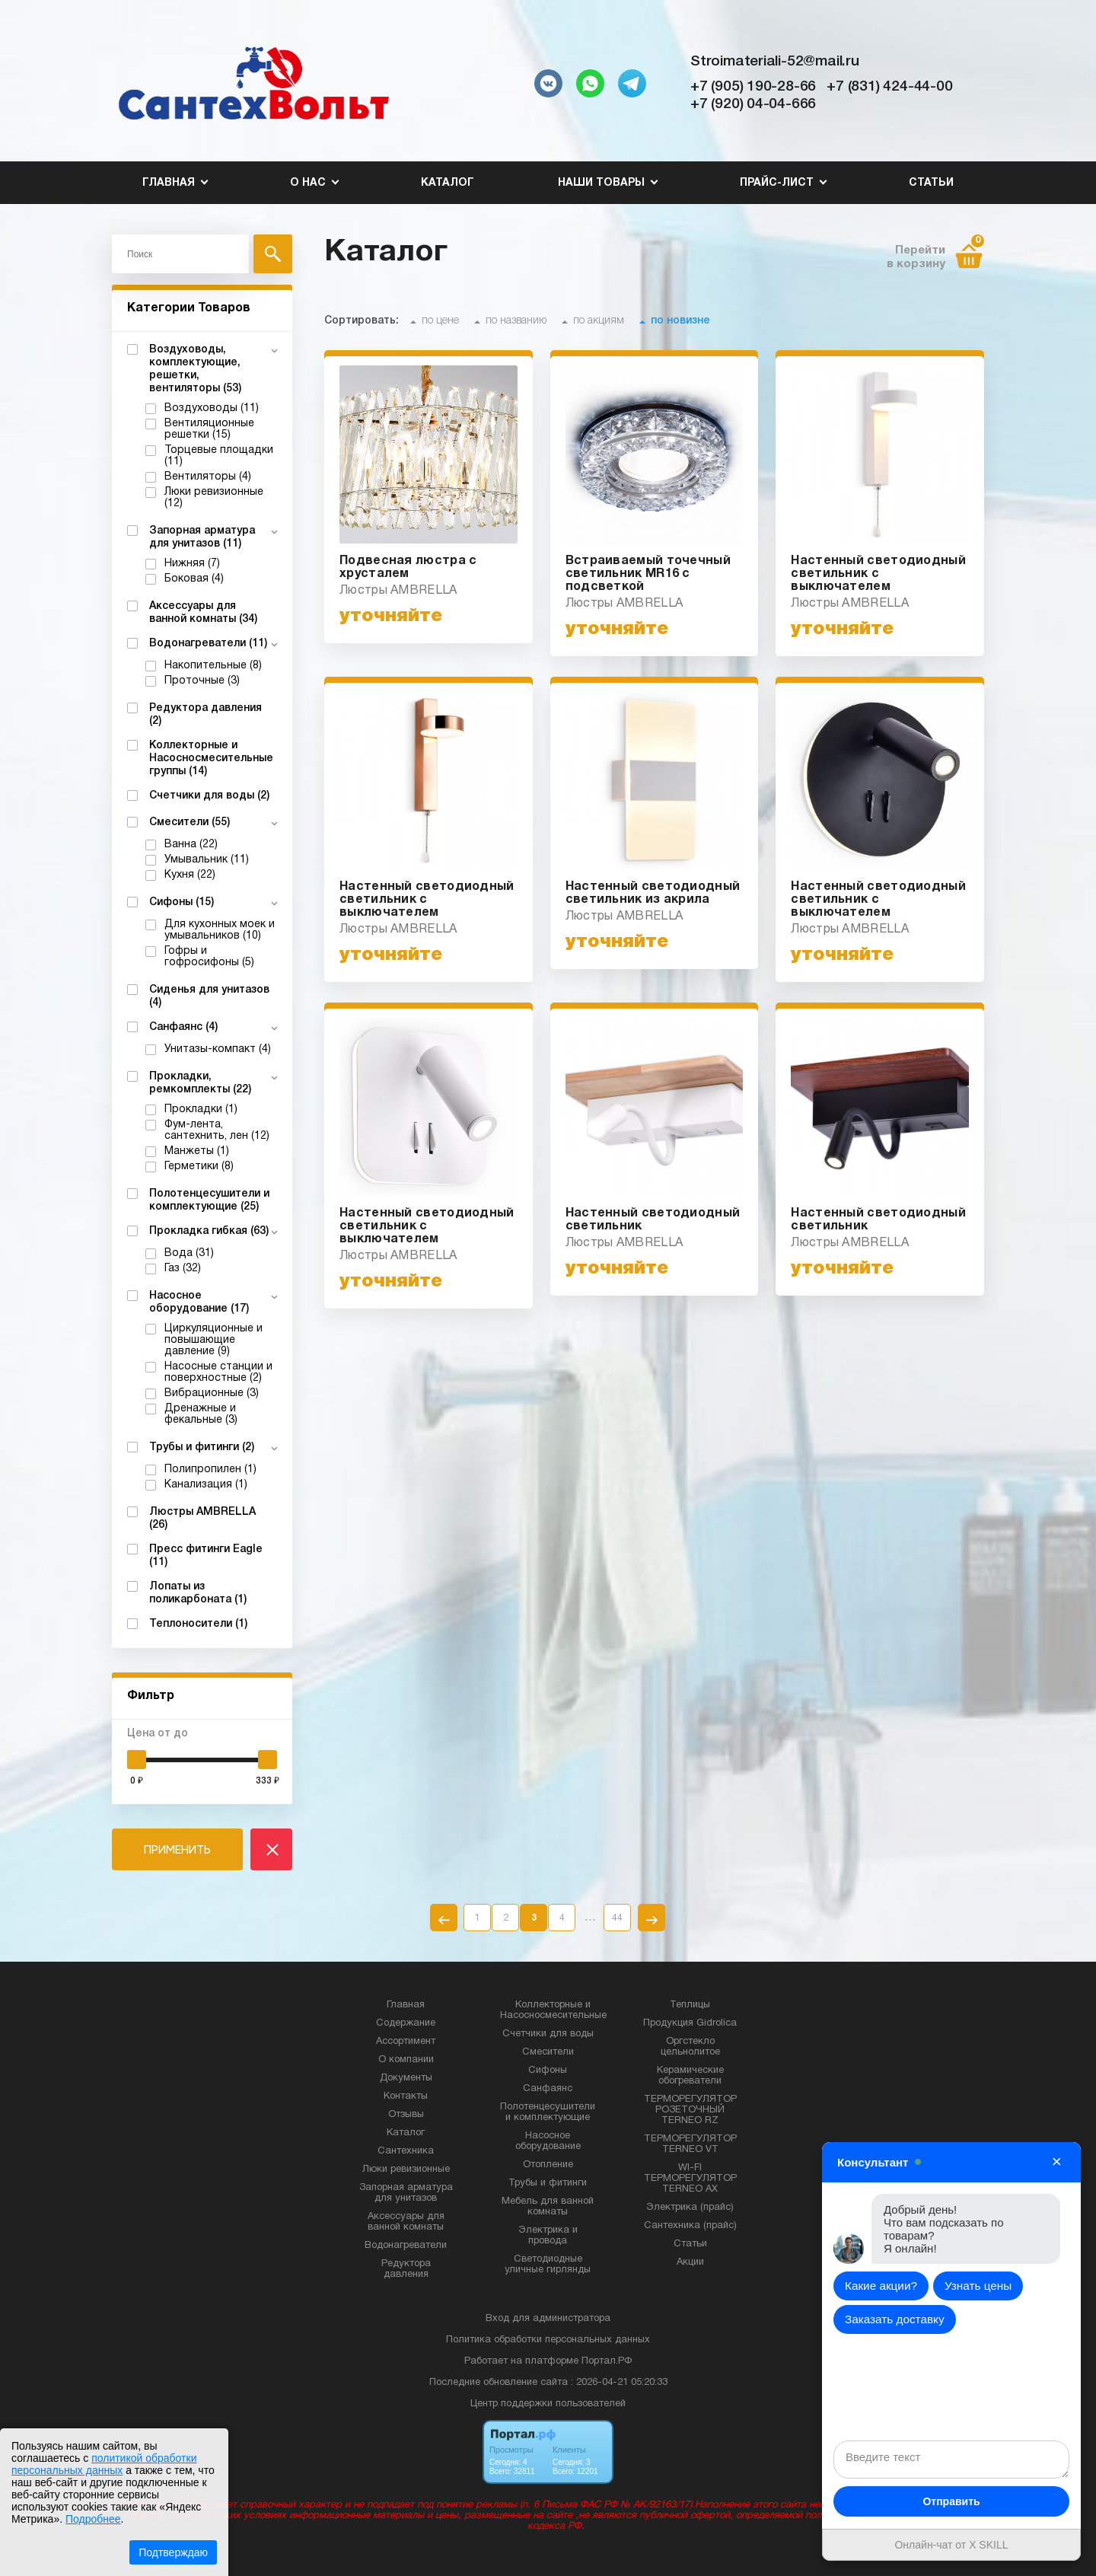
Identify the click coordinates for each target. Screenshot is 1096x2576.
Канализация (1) (205, 1485)
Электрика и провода (548, 2236)
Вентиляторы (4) (207, 477)
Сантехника (406, 2151)
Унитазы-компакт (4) (217, 1049)
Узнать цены (978, 2285)
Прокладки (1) (200, 1109)
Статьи (931, 183)
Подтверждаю (173, 2552)
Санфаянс (547, 2088)
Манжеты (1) (196, 1151)
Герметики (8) (199, 1167)
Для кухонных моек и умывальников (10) (219, 930)
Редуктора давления (406, 2269)
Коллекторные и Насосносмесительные (553, 2010)
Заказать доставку (895, 2319)
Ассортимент (405, 2041)
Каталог (447, 183)
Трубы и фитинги (547, 2183)
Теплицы (690, 2005)
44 (617, 1918)
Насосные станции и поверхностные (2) (218, 1372)
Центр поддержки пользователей (548, 2404)
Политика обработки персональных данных (548, 2340)
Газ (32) (182, 1269)
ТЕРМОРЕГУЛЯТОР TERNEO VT (690, 2144)
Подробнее (93, 2519)
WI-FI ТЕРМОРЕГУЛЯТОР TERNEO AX (690, 2178)
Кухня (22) (189, 875)
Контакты (406, 2096)
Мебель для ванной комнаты (548, 2207)
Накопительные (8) (213, 666)
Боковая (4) (194, 579)
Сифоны (547, 2070)
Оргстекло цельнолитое (690, 2047)
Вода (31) (189, 1253)
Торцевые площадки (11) (218, 456)
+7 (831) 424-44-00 (889, 87)
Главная (406, 2005)
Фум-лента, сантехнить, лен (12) (216, 1130)
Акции (690, 2262)
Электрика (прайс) (690, 2207)
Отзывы (406, 2114)
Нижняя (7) (192, 564)
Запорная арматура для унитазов (406, 2193)
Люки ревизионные (406, 2169)
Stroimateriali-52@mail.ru (774, 62)
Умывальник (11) (206, 860)
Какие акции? (881, 2285)
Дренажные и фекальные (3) (200, 1414)
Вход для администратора (548, 2318)
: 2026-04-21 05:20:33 (619, 2382)
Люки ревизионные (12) (213, 498)
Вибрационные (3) (211, 1393)
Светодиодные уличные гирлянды (548, 2265)
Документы (406, 2078)
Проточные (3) (202, 681)
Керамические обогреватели (690, 2076)
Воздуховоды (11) (211, 408)
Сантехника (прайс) (690, 2225)
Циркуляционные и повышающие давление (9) (213, 1340)
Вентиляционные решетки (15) (209, 429)
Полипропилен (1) (210, 1470)
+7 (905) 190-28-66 (753, 87)
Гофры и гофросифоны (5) (209, 957)
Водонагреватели (406, 2245)
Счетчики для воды (548, 2034)
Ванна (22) (191, 845)
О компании (406, 2059)
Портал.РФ (606, 2361)
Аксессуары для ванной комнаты (406, 2222)
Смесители (548, 2052)
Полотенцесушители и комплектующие (547, 2112)
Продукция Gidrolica (690, 2023)
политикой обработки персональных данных (103, 2464)
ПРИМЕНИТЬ (177, 1849)
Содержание (405, 2023)
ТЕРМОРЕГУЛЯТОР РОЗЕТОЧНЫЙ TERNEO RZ (690, 2110)
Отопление (548, 2165)
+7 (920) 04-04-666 (753, 104)
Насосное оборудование (548, 2141)
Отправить (951, 2501)
